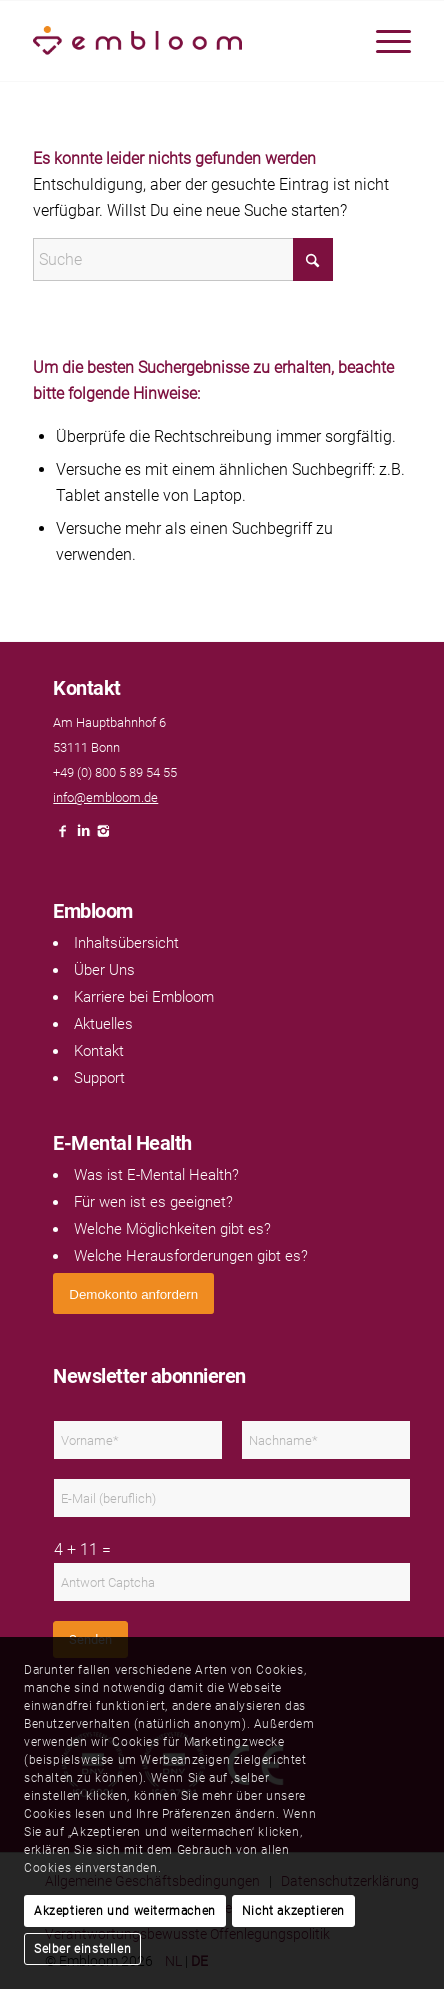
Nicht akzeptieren (293, 1911)
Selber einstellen (82, 1949)
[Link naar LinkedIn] (83, 836)
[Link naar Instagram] (103, 836)
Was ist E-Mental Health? (156, 1175)
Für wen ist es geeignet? (153, 1202)
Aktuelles (103, 1024)
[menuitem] (383, 41)
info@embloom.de (105, 797)
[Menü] (383, 41)
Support (99, 1078)
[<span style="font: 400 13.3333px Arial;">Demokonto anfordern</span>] (133, 1293)
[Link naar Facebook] (63, 836)
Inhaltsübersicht (126, 943)
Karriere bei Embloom (144, 997)
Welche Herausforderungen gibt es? (191, 1256)
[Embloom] (184, 41)
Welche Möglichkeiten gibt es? (172, 1229)
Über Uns (104, 970)
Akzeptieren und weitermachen (125, 1911)
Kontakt (99, 1051)
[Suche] (183, 259)
